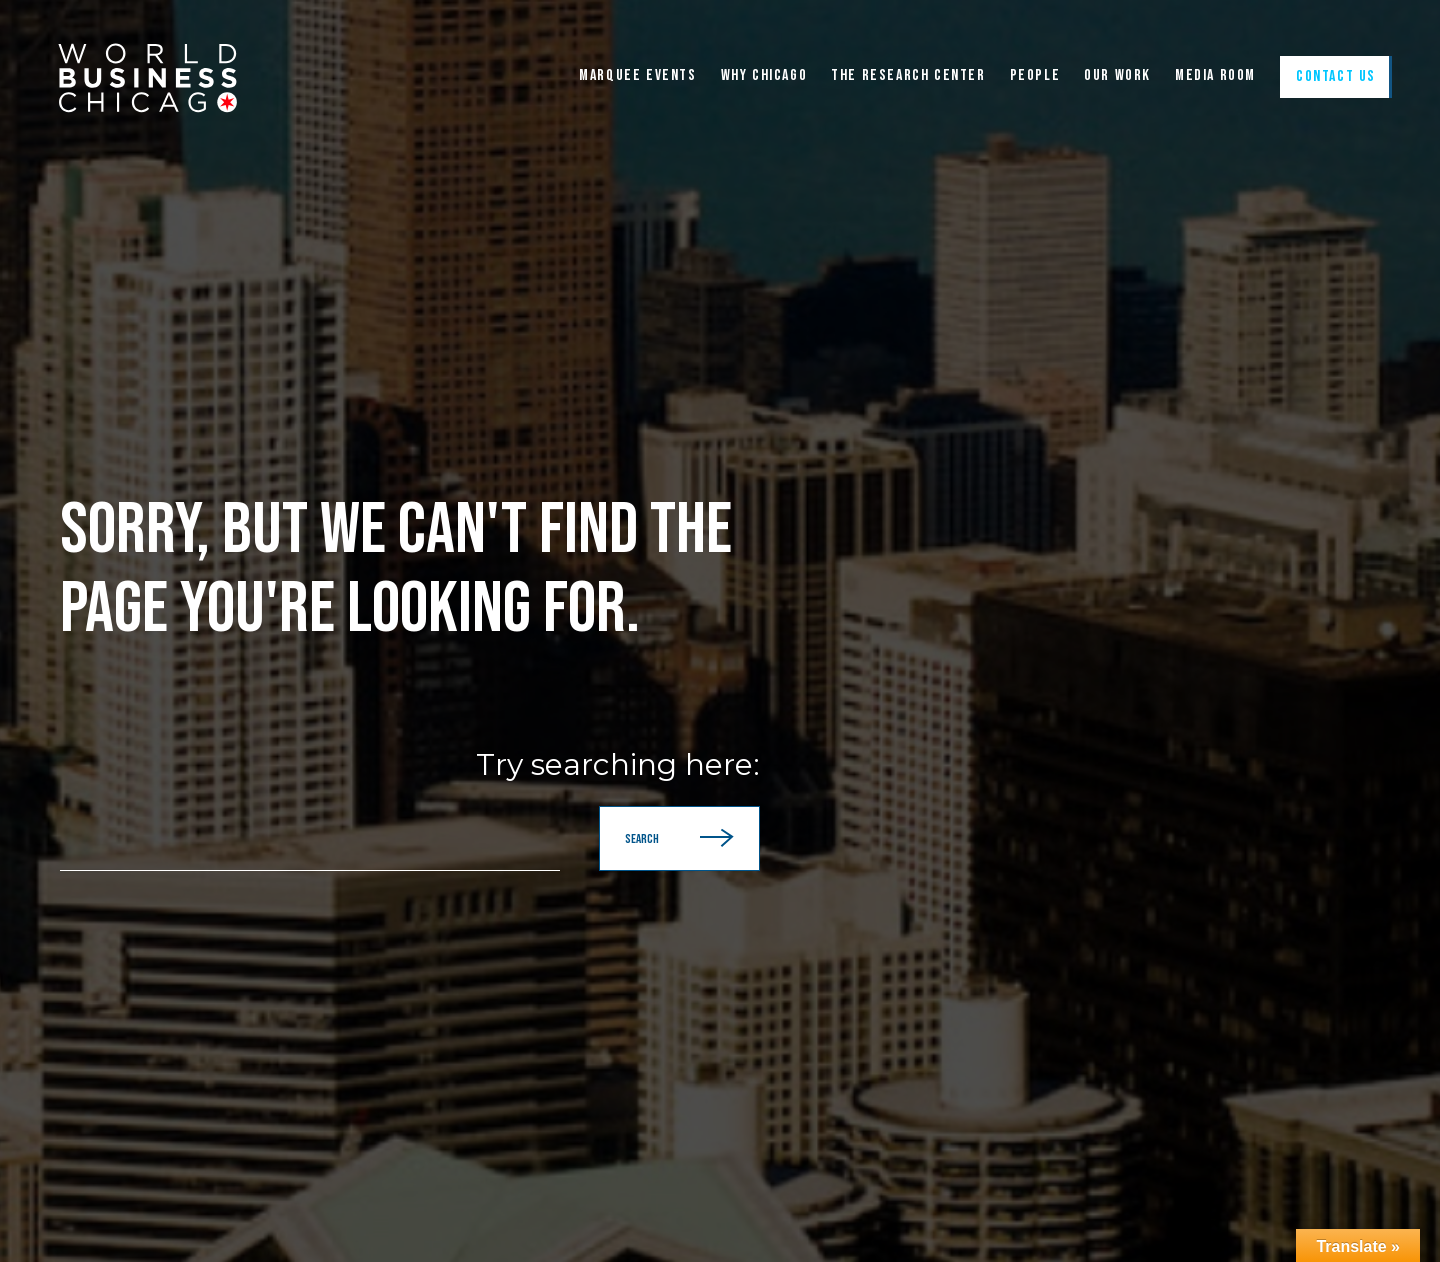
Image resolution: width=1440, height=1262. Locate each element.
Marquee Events (637, 76)
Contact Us (1336, 76)
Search (679, 838)
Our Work (1117, 76)
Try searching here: (618, 765)
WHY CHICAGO (764, 76)
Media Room (1215, 76)
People (1035, 76)
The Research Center (908, 76)
